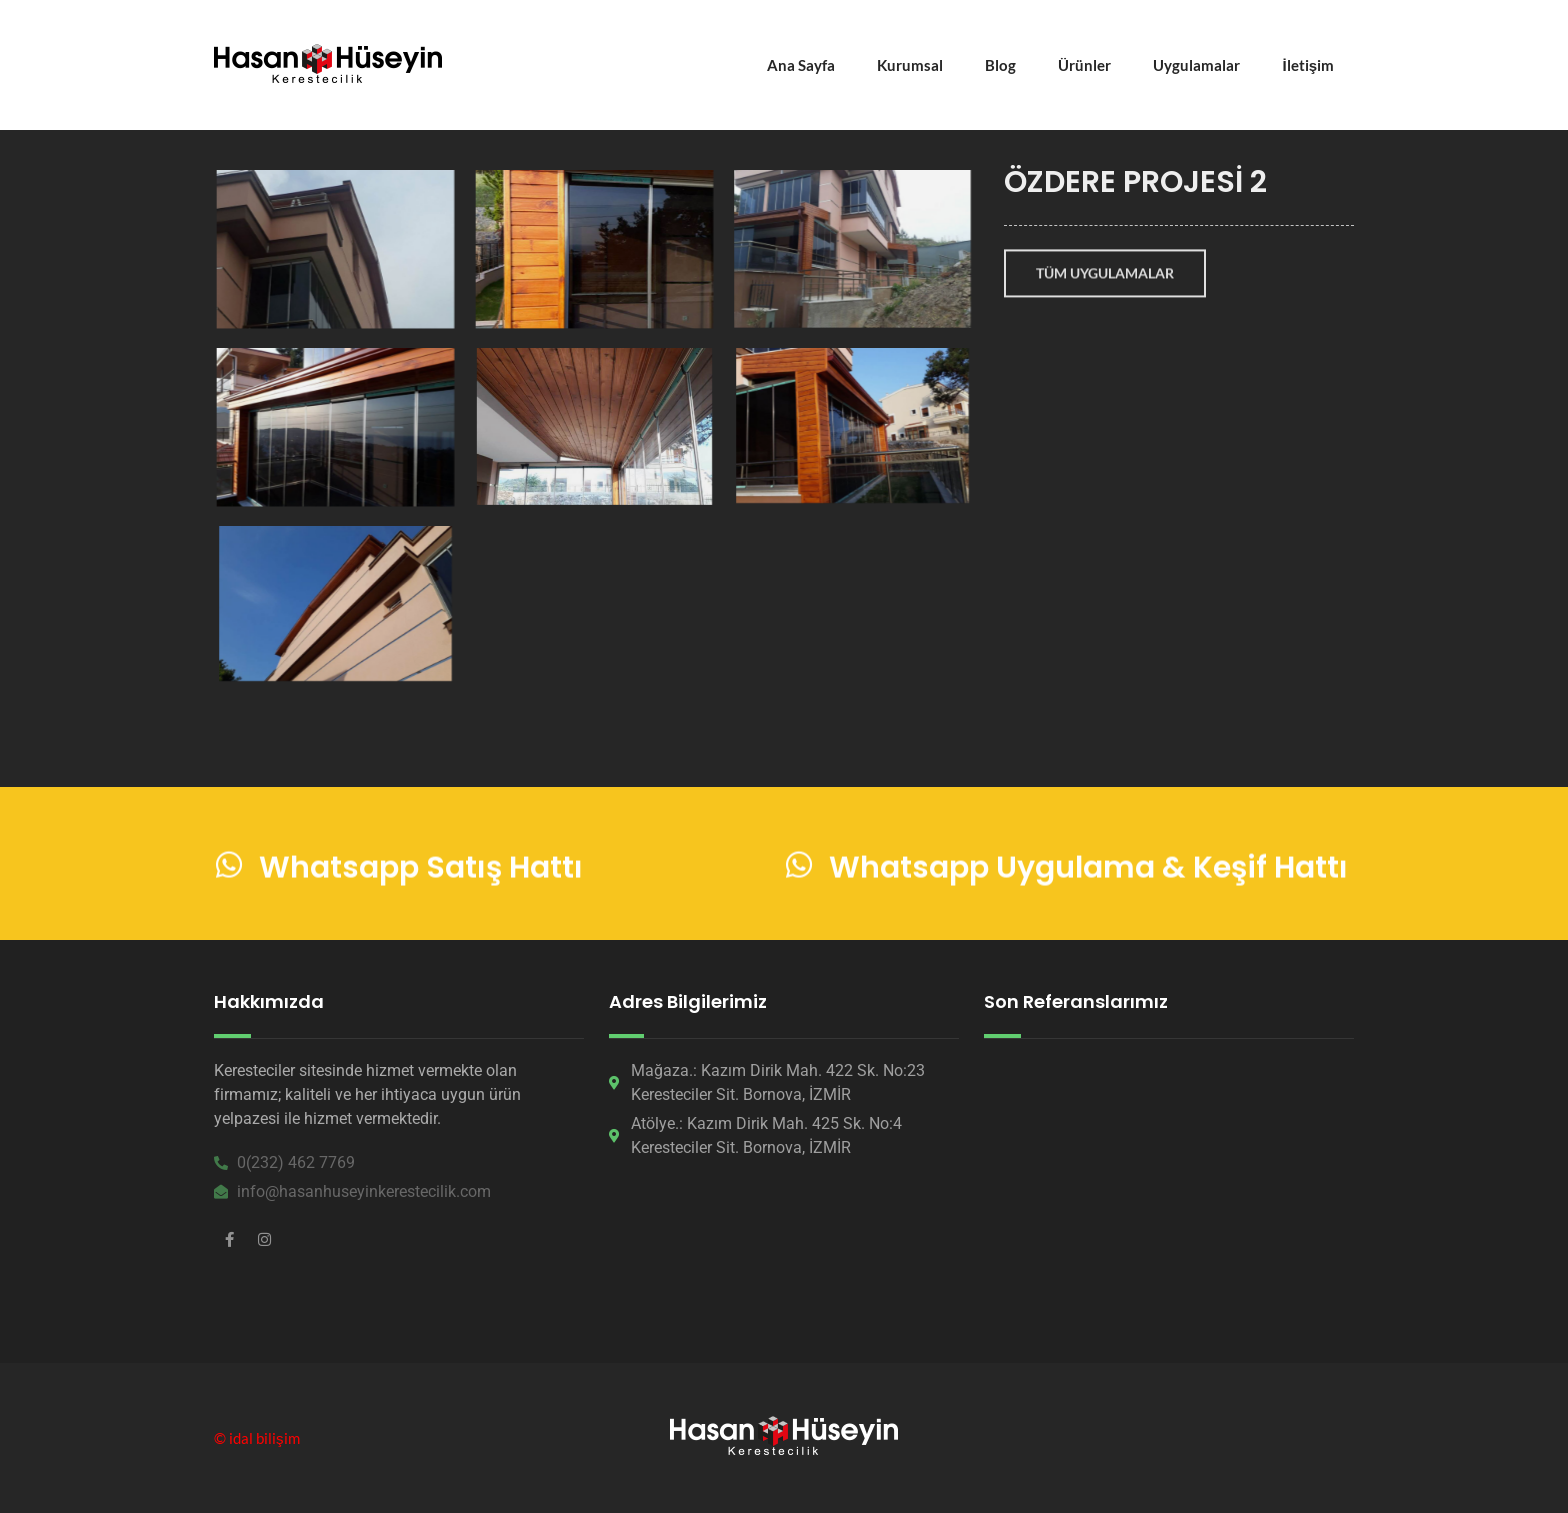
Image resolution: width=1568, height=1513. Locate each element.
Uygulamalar (1196, 65)
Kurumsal (910, 65)
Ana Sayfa (801, 65)
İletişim (1308, 65)
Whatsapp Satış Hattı (421, 871)
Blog (1000, 65)
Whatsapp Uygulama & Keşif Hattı (1088, 871)
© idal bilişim (257, 1438)
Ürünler (1084, 65)
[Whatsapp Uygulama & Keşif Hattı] (799, 867)
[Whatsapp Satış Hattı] (229, 867)
